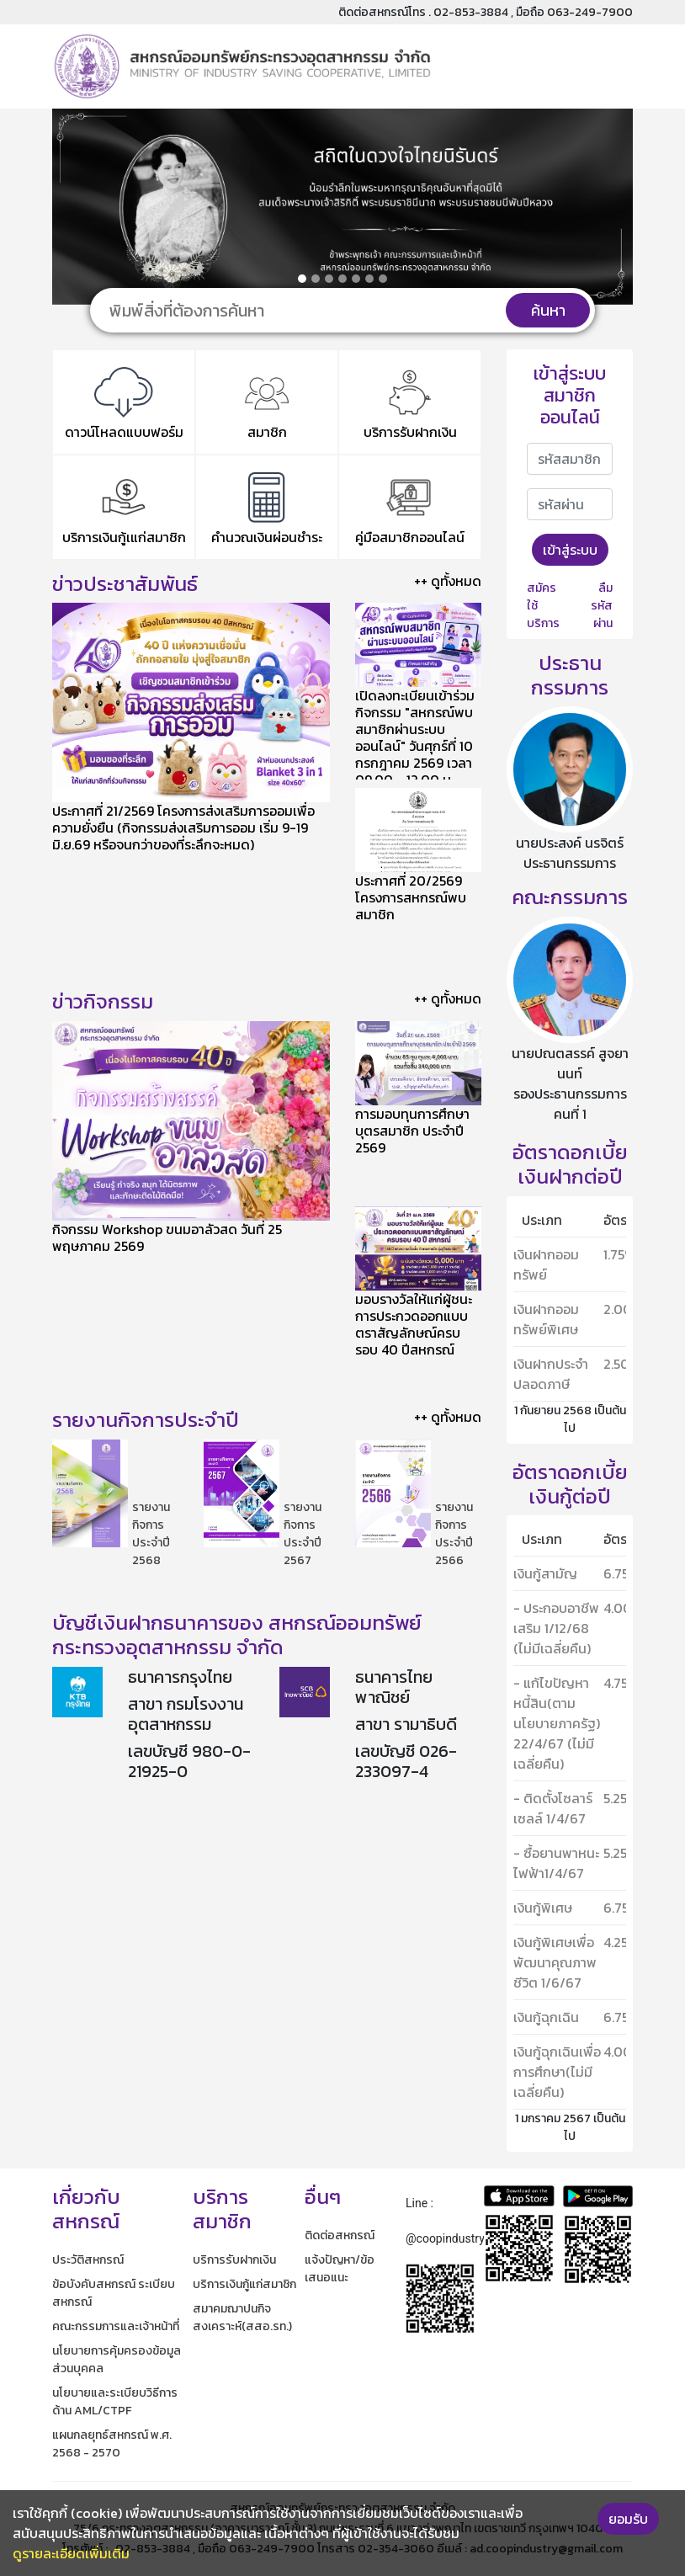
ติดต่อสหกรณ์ (339, 2235)
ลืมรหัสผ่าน (602, 605)
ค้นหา (548, 310)
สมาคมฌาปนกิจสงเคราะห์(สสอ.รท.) (242, 2317)
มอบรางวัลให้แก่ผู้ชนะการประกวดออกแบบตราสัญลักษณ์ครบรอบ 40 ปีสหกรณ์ (413, 1324)
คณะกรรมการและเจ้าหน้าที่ (115, 2326)
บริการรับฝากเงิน (234, 2260)
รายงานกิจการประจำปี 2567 (302, 1533)
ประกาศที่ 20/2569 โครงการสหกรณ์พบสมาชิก (410, 897)
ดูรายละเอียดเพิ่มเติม (71, 2553)
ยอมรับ (628, 2519)
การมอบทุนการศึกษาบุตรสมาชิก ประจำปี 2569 (412, 1130)
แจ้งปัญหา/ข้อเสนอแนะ (339, 2268)
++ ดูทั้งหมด (447, 580)
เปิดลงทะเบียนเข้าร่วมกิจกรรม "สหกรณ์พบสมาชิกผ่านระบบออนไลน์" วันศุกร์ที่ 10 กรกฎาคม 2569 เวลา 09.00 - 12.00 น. (415, 737)
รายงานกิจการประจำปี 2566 (454, 1533)
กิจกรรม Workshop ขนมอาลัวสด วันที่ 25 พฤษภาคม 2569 (167, 1237)
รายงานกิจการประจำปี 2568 (151, 1533)
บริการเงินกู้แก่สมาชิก (244, 2284)
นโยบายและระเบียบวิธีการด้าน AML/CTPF (115, 2401)
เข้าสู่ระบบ (570, 550)
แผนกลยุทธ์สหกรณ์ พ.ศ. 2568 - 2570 (112, 2444)
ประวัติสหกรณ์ (88, 2260)
